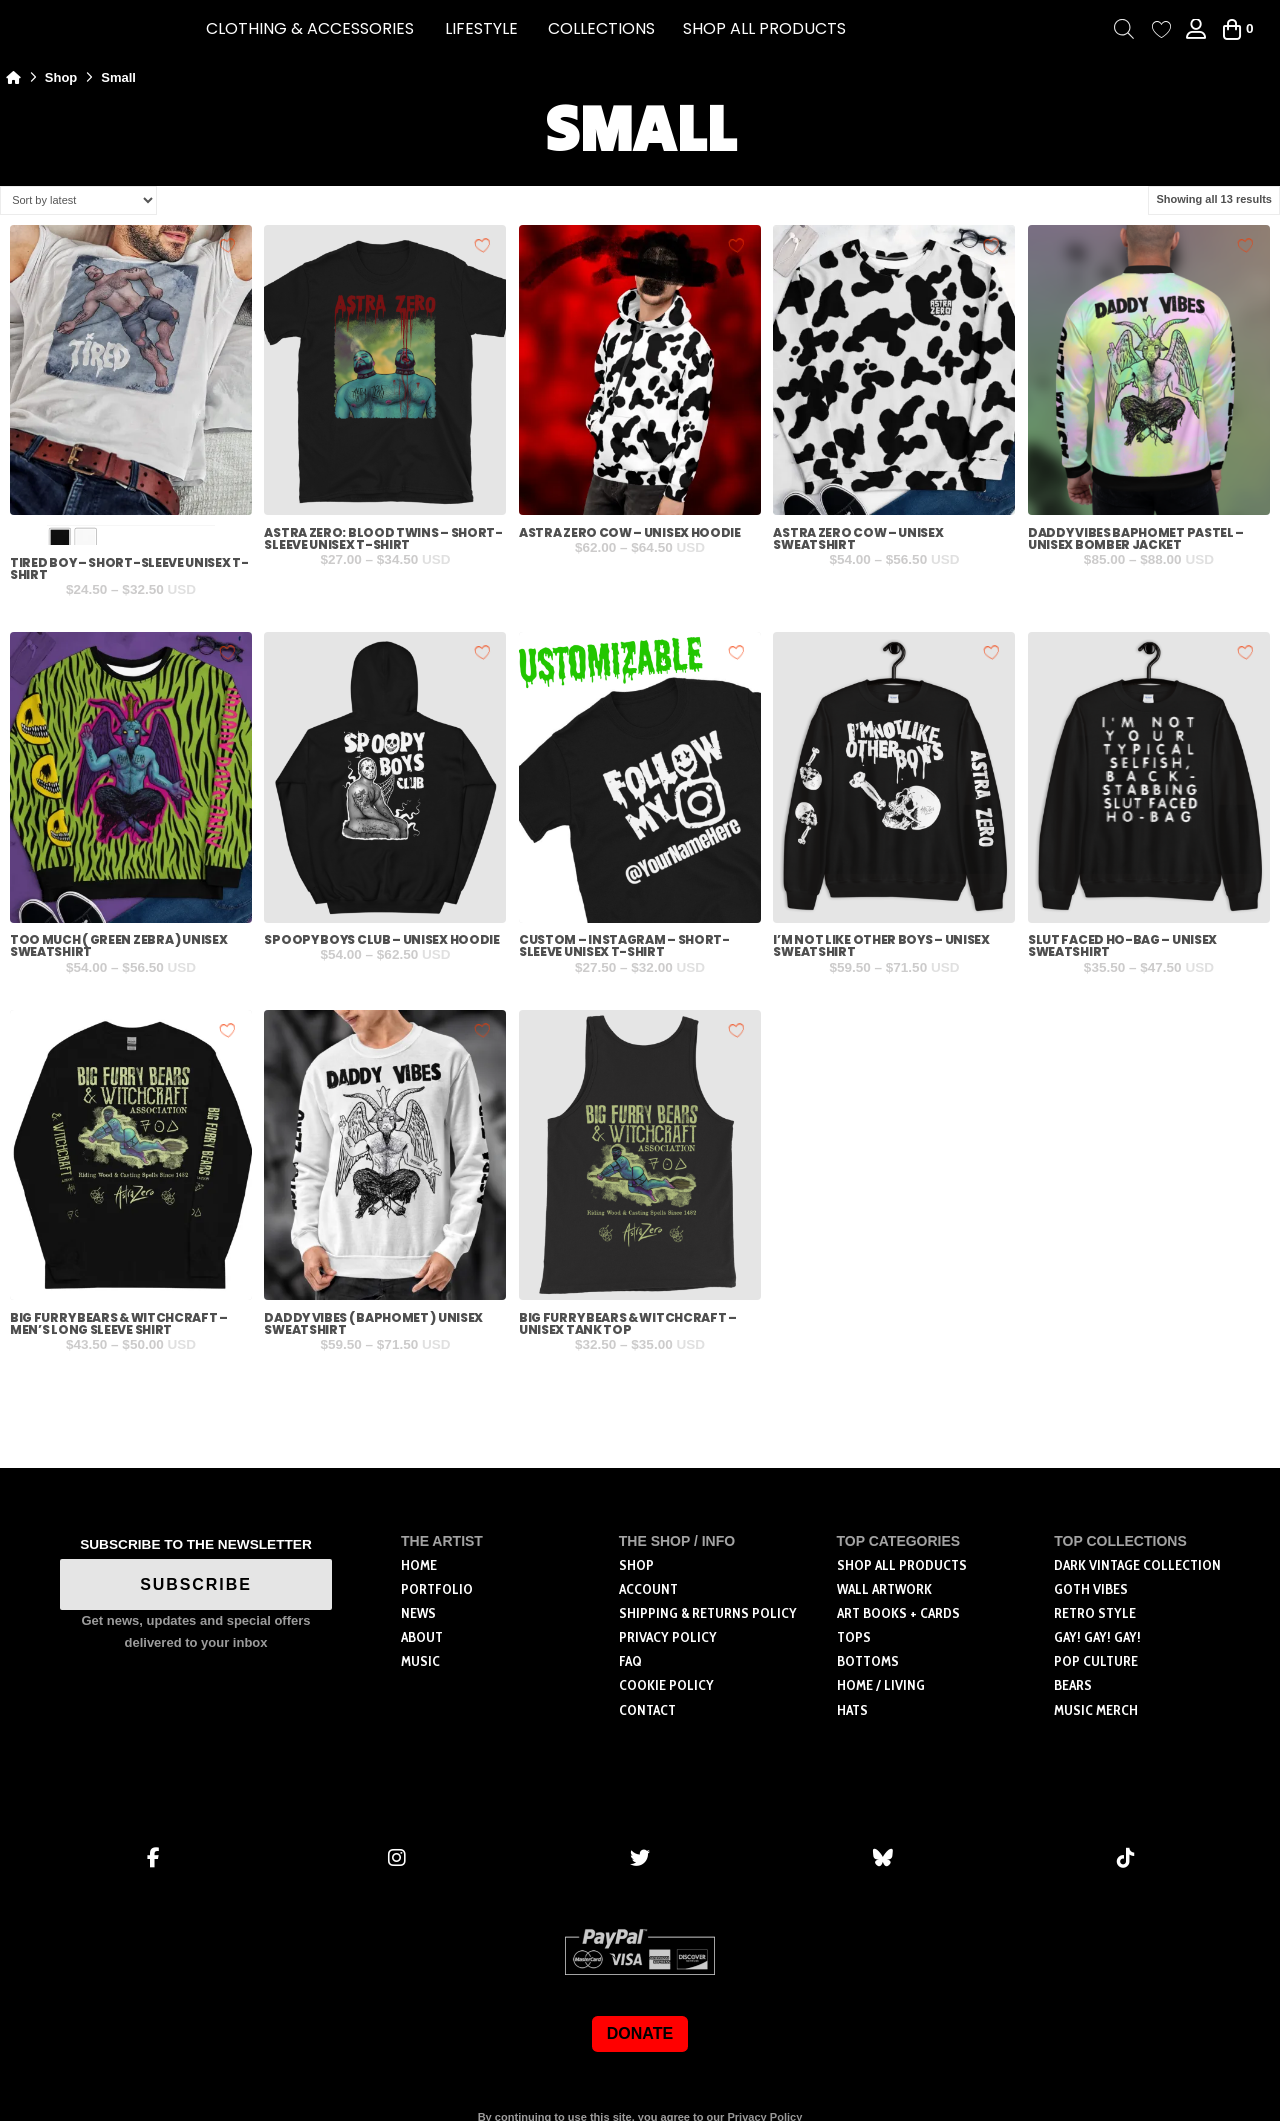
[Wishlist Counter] (1161, 29)
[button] (310, 29)
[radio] (59, 539)
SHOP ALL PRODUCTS (764, 28)
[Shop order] (78, 200)
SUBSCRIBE (196, 1584)
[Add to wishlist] (228, 244)
